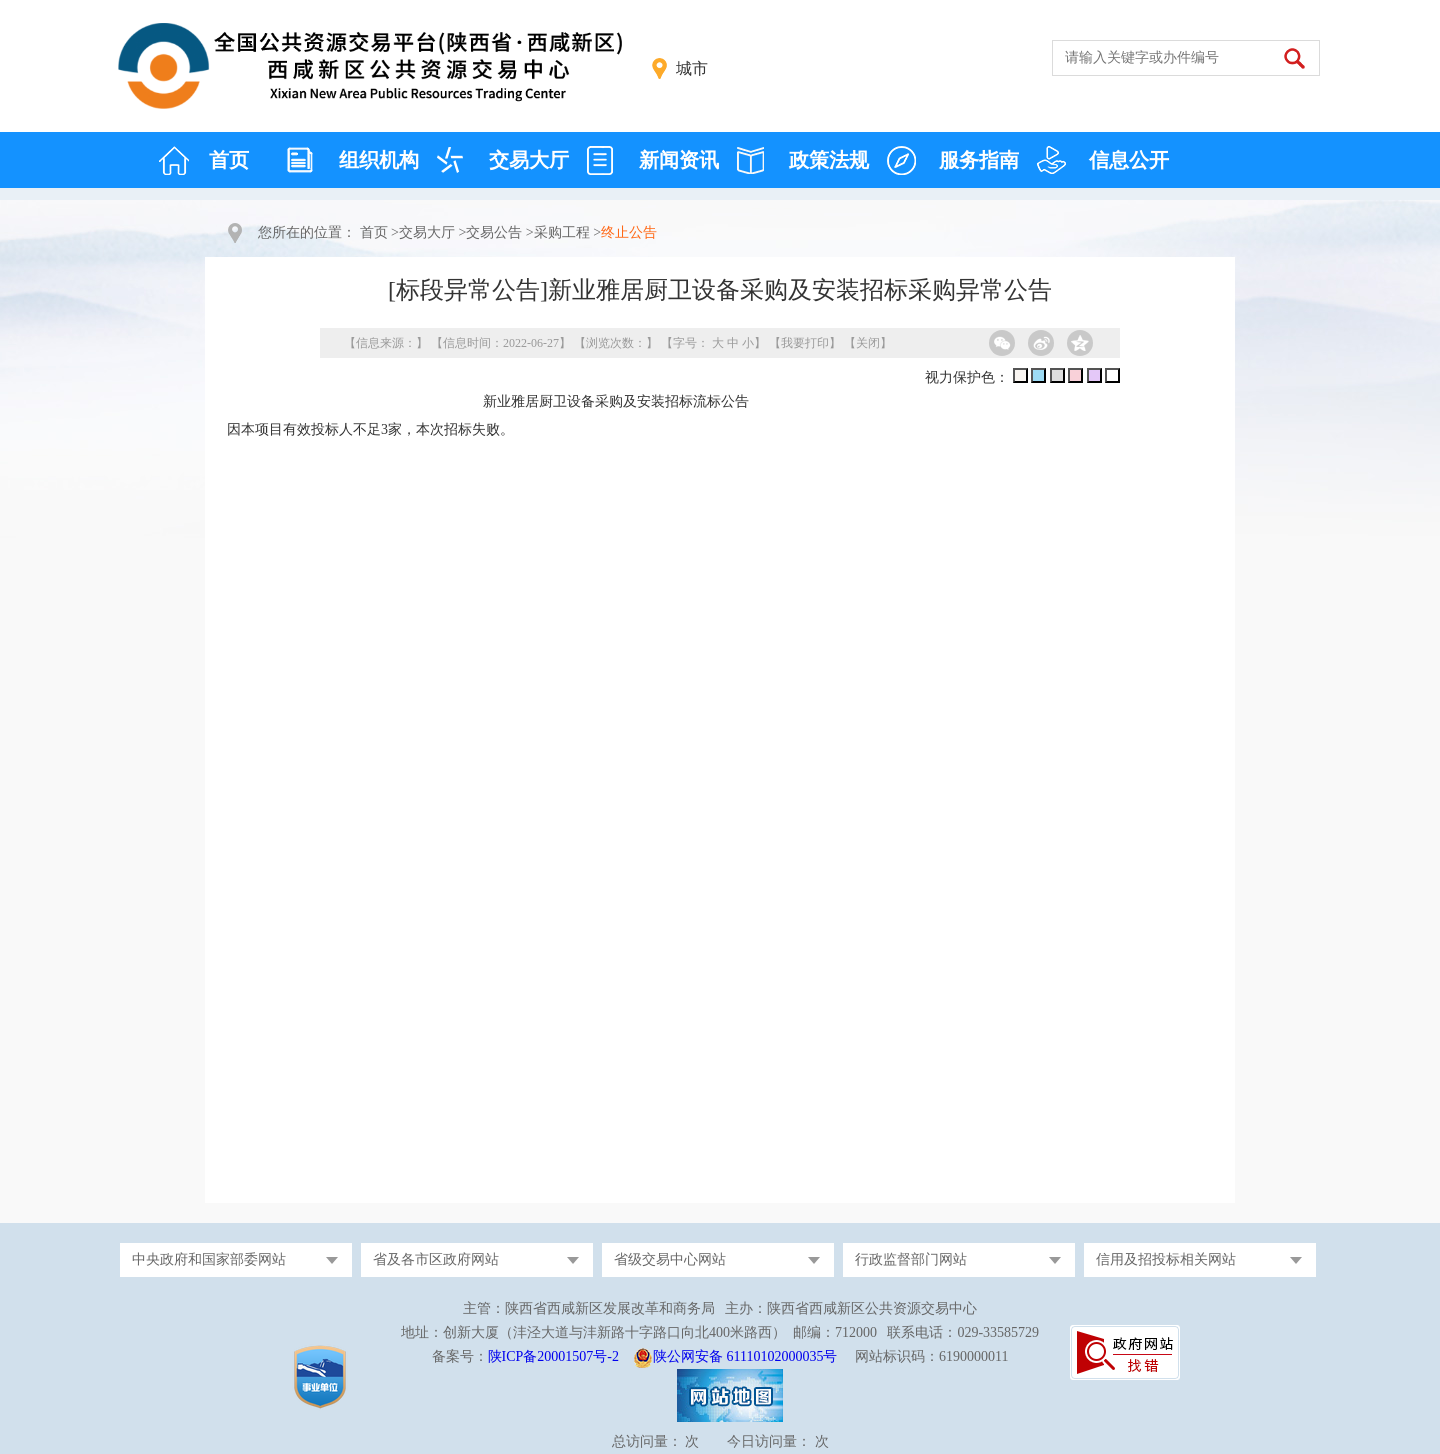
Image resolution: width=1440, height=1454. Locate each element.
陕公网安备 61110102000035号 (745, 1356)
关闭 (868, 343)
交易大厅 (529, 160)
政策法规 (829, 160)
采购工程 (562, 232)
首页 (229, 160)
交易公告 (494, 232)
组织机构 (379, 160)
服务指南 (979, 160)
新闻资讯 (679, 160)
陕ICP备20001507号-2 (553, 1356)
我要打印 (805, 343)
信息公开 (1129, 160)
